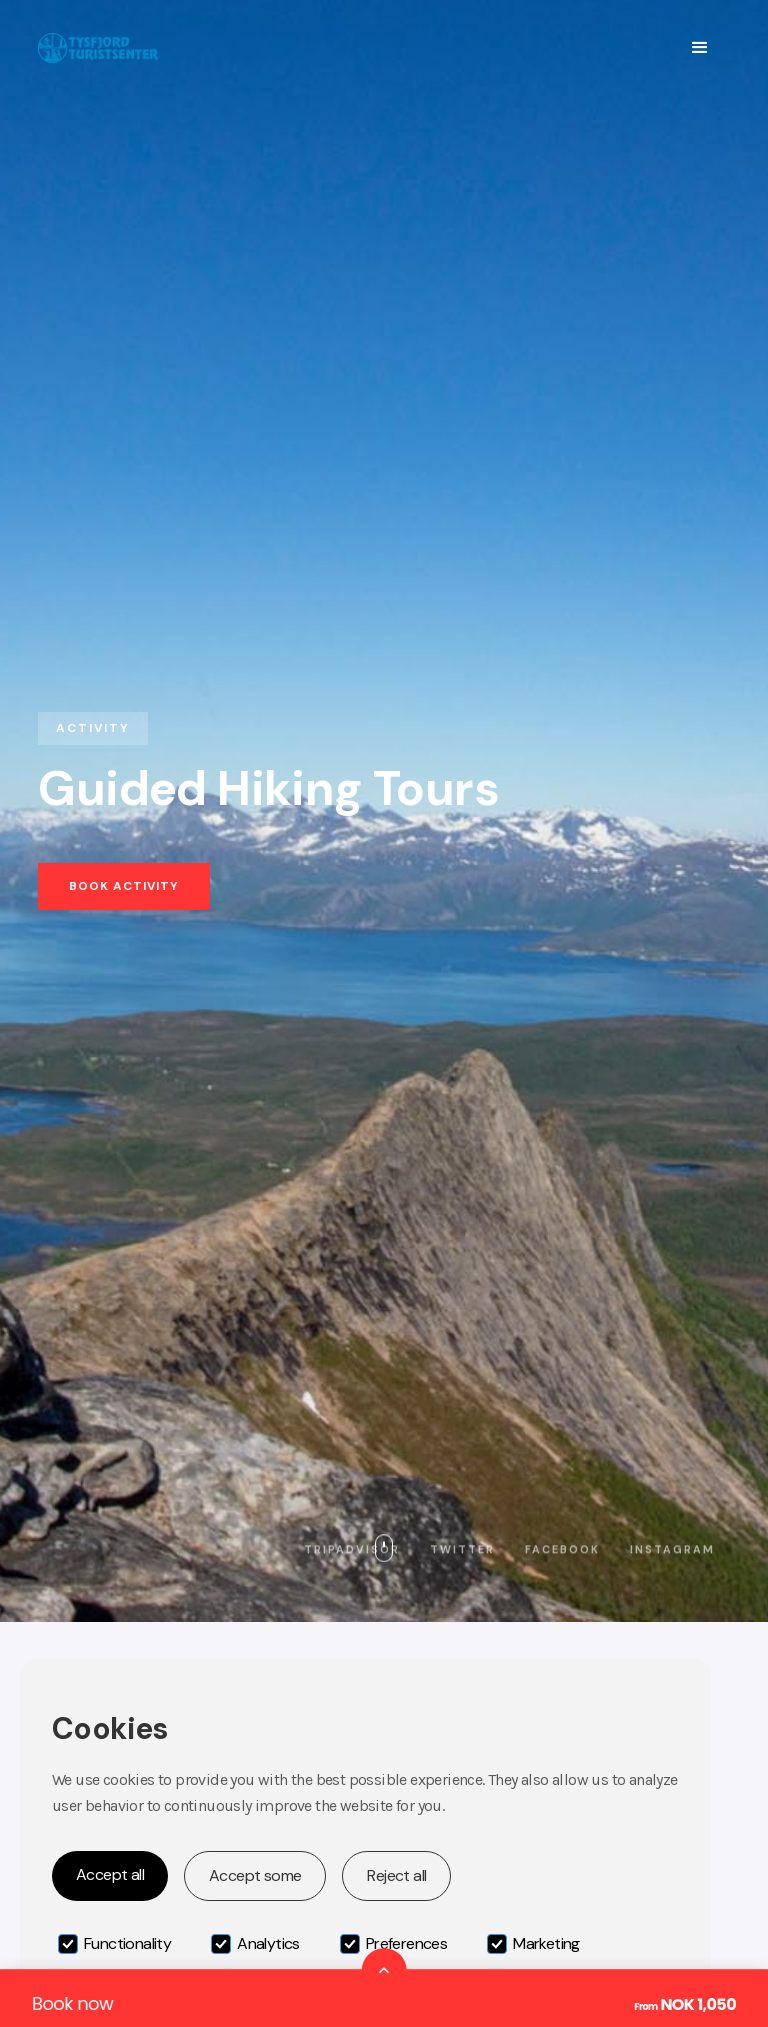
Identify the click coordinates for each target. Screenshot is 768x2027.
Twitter (462, 1549)
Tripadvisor (352, 1549)
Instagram (672, 1549)
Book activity (124, 886)
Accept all (110, 1874)
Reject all (396, 1875)
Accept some (255, 1875)
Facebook (562, 1549)
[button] (699, 48)
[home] (98, 47)
